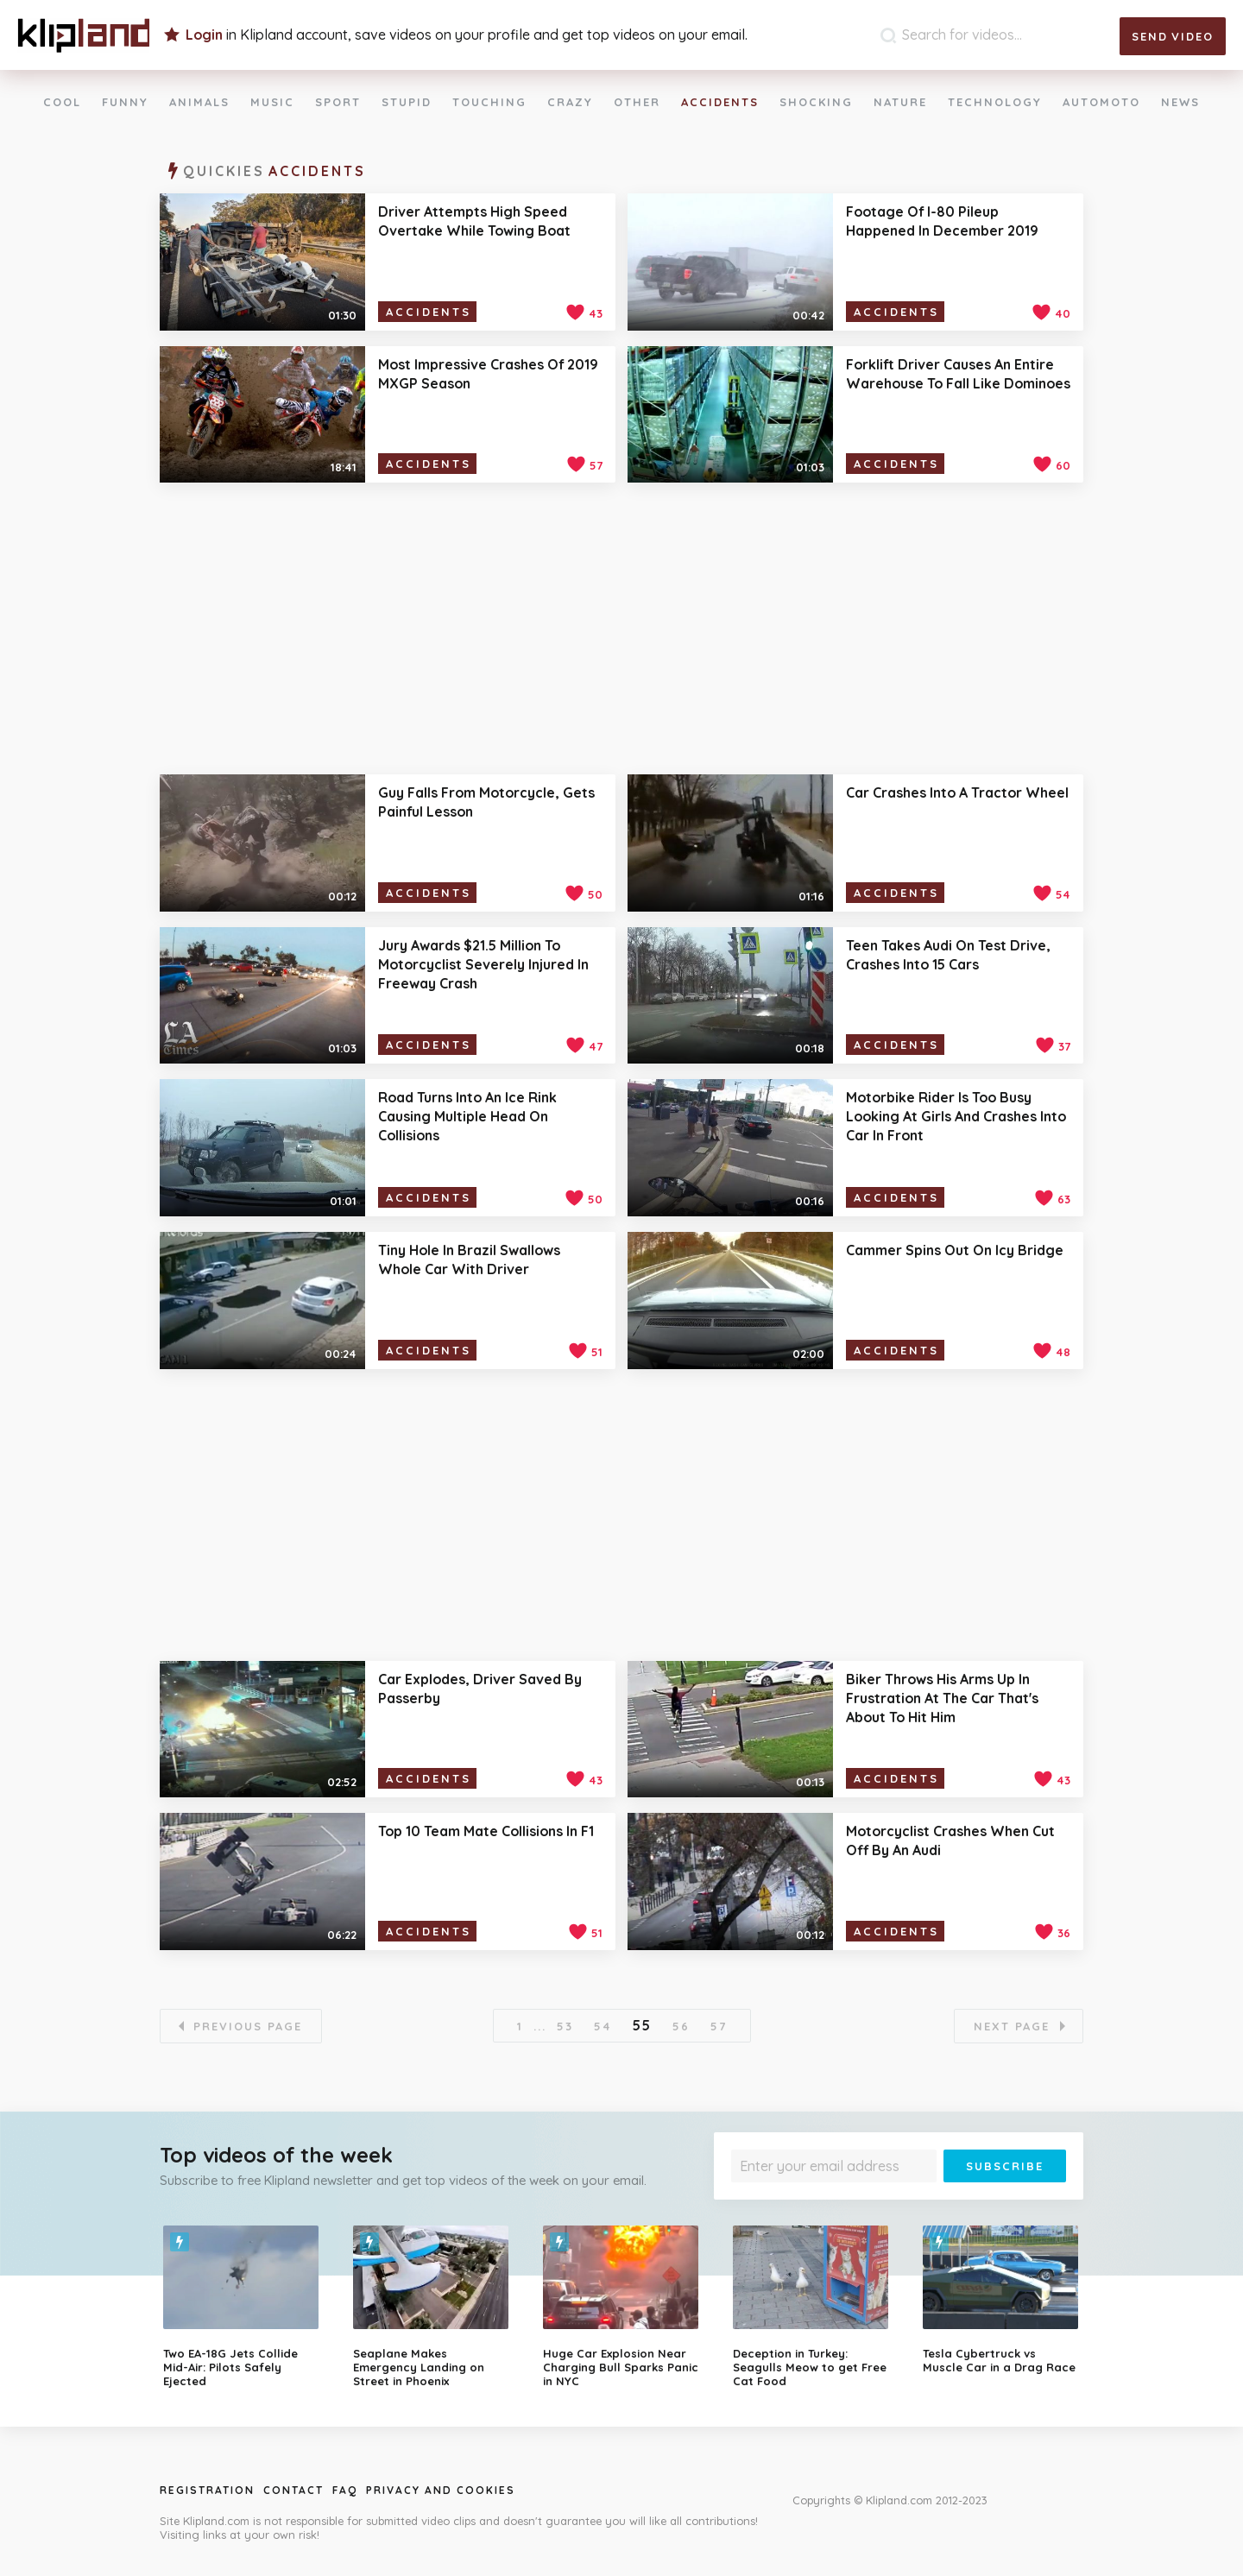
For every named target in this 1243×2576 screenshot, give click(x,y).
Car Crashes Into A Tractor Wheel (957, 792)
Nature (900, 102)
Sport (338, 102)
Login (204, 34)
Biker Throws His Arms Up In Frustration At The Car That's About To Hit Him (942, 1698)
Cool (62, 102)
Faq (344, 2490)
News (1180, 102)
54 (603, 2026)
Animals (199, 102)
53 (565, 2026)
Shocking (816, 102)
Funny (125, 102)
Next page (1012, 2026)
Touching (489, 102)
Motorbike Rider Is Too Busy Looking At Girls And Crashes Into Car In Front (956, 1116)
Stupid (407, 102)
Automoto (1101, 102)
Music (272, 102)
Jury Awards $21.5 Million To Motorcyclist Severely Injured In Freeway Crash (483, 964)
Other (637, 102)
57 (718, 2026)
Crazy (570, 102)
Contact (293, 2490)
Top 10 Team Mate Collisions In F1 (486, 1831)
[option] (245, 2307)
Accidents (720, 102)
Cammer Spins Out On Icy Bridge (954, 1250)
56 (681, 2026)
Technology (995, 102)
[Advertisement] (621, 627)
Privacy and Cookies (440, 2490)
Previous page (247, 2026)
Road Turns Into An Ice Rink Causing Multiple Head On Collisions (467, 1116)
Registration (207, 2490)
